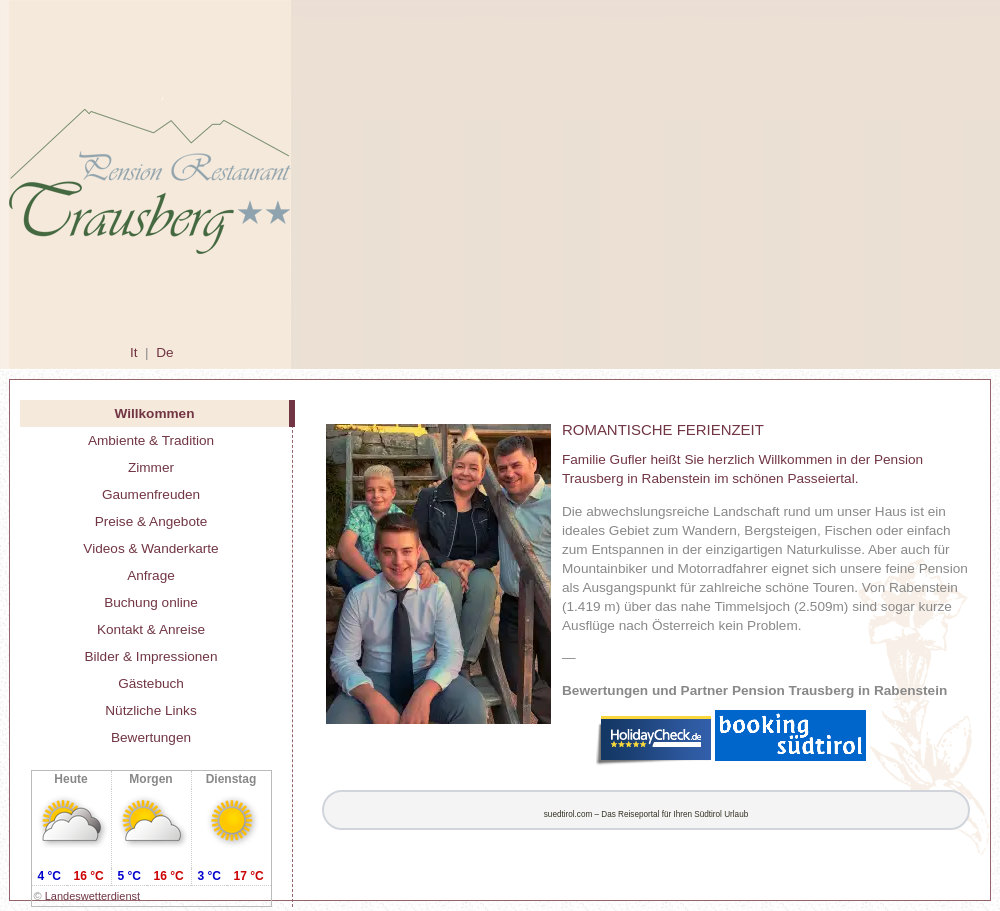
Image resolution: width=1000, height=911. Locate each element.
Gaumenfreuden (151, 494)
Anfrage (151, 575)
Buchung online (151, 602)
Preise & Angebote (151, 521)
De (164, 352)
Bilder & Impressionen (151, 656)
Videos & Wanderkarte (150, 548)
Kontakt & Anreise (151, 629)
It (134, 352)
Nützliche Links (150, 710)
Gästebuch (151, 683)
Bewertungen (151, 737)
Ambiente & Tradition (151, 440)
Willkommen (155, 413)
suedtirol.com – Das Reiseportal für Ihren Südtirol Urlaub (646, 814)
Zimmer (151, 467)
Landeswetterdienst (92, 896)
